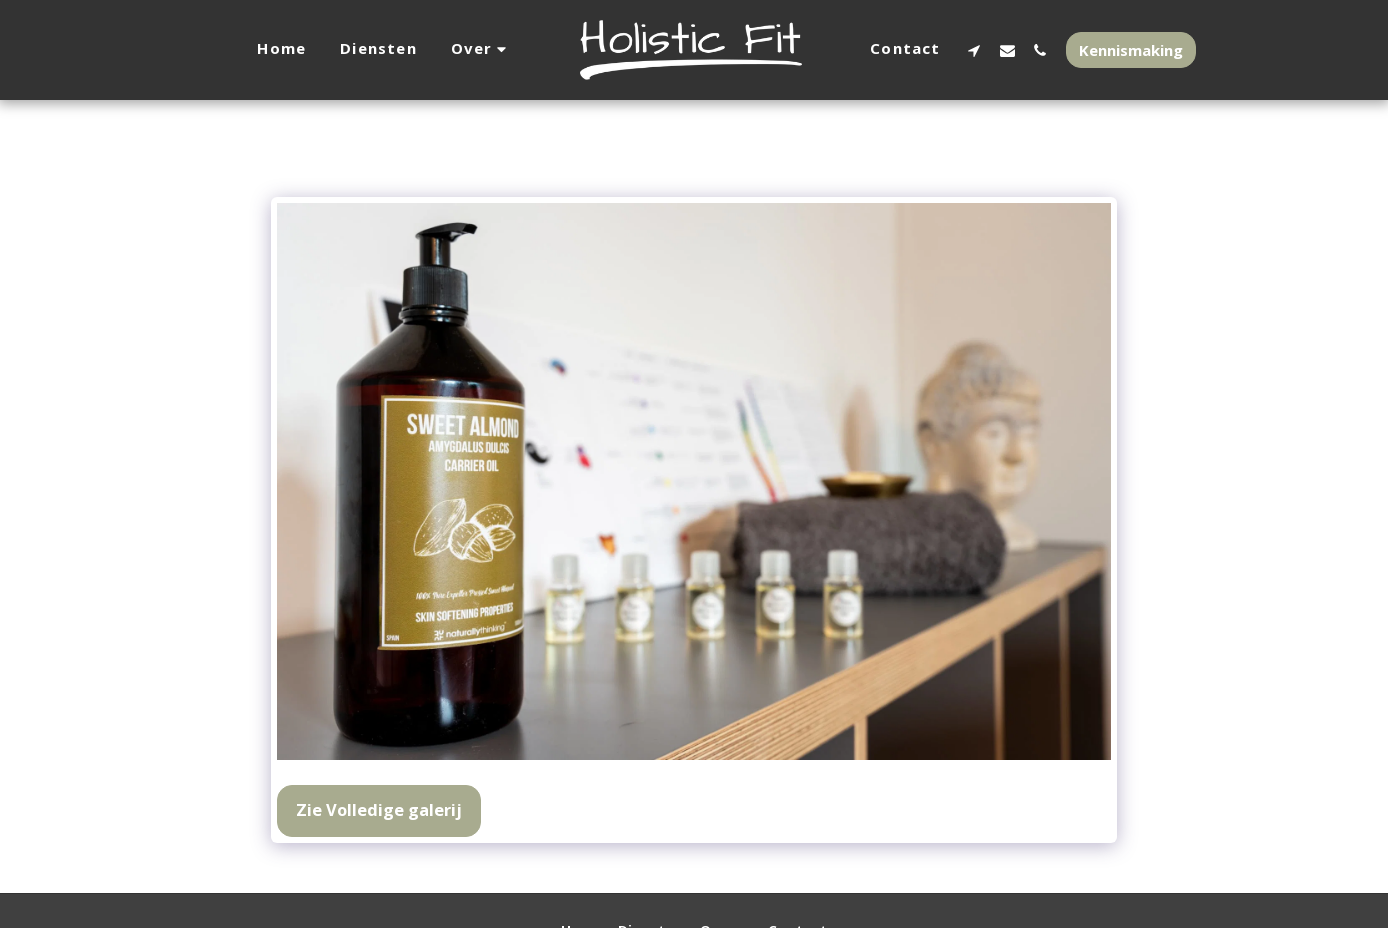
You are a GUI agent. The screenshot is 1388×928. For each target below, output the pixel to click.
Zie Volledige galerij (379, 809)
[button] (481, 49)
